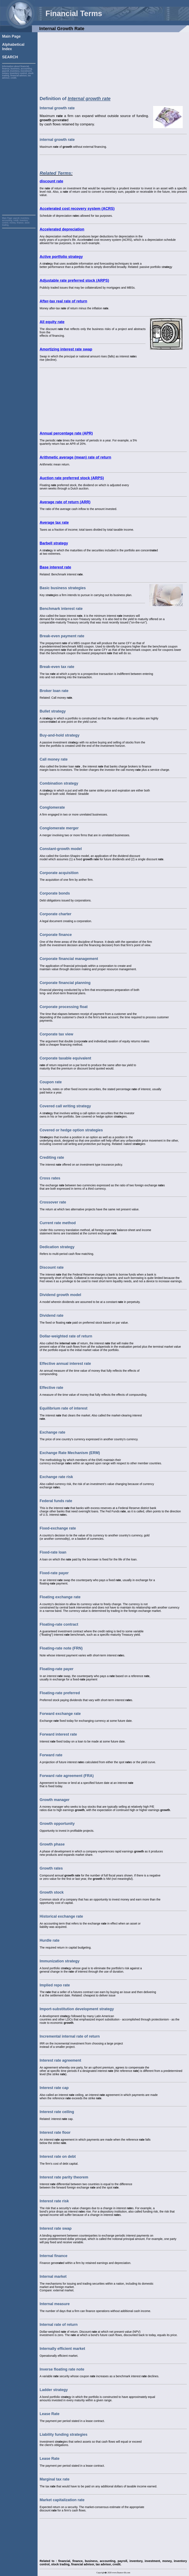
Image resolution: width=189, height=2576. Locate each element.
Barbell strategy (54, 543)
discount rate (51, 181)
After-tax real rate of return (63, 301)
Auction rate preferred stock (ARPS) (72, 478)
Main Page (11, 36)
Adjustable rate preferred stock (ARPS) (74, 280)
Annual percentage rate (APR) (66, 433)
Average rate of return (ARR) (65, 502)
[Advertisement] (18, 141)
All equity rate (52, 322)
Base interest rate (55, 567)
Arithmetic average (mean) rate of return (75, 457)
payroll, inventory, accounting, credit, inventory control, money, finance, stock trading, (16, 221)
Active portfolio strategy (61, 257)
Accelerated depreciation (62, 229)
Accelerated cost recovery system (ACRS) (77, 208)
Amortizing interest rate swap (66, 349)
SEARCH (10, 57)
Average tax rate (54, 522)
